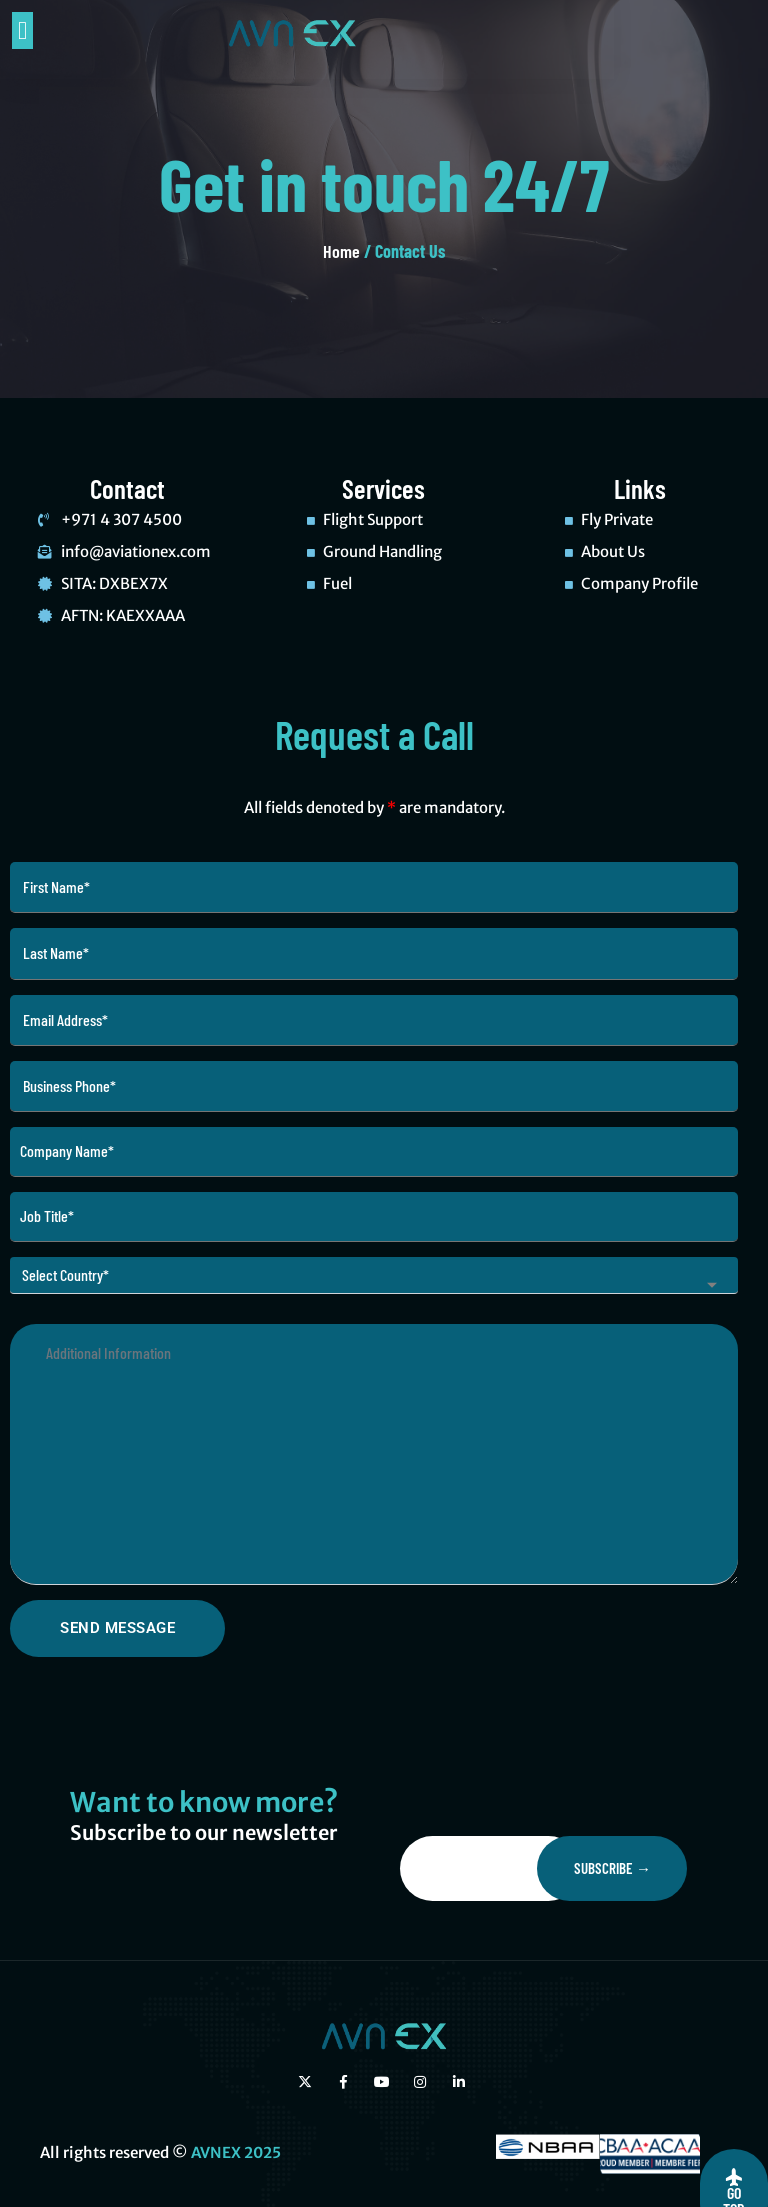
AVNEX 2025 (236, 2152)
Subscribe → (612, 1868)
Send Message (117, 1628)
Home (341, 251)
